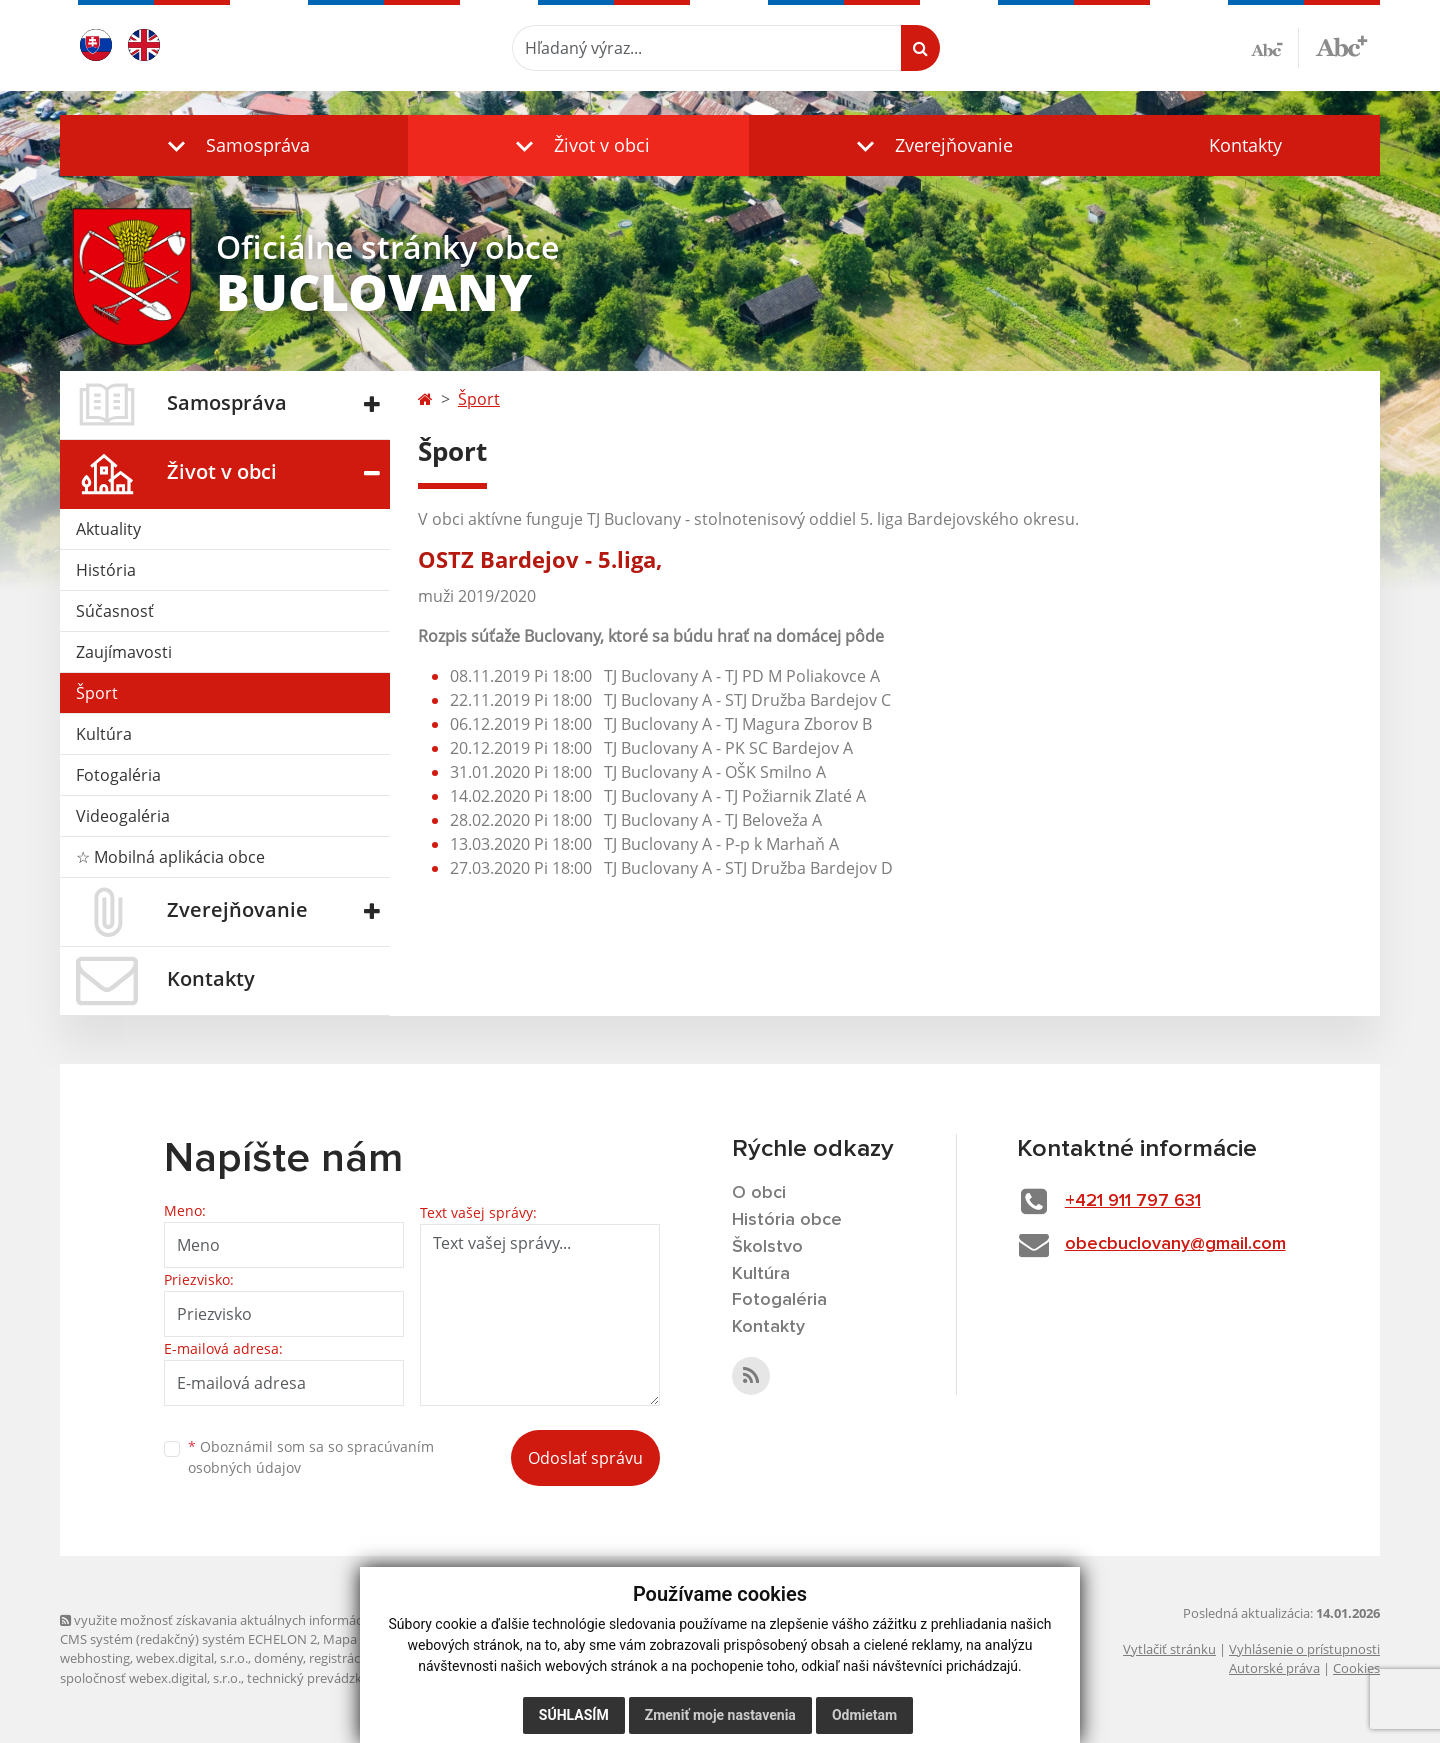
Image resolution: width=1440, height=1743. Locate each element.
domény (278, 1658)
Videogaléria (123, 816)
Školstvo (767, 1247)
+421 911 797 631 (1133, 1201)
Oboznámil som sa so (311, 1457)
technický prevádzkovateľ (323, 1678)
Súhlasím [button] (574, 1715)
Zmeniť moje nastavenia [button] (720, 1715)
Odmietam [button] (864, 1715)
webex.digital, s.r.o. (192, 1658)
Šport (97, 693)
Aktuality (108, 529)
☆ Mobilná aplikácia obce (170, 857)
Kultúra (104, 734)
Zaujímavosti (124, 652)
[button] (234, 145)
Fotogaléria (118, 775)
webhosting (95, 1658)
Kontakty (1245, 145)
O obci (759, 1193)
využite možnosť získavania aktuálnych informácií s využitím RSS (258, 1620)
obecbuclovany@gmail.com (1175, 1244)
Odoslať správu (585, 1458)
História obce (787, 1220)
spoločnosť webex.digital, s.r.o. (150, 1678)
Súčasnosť (115, 611)
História (106, 570)
